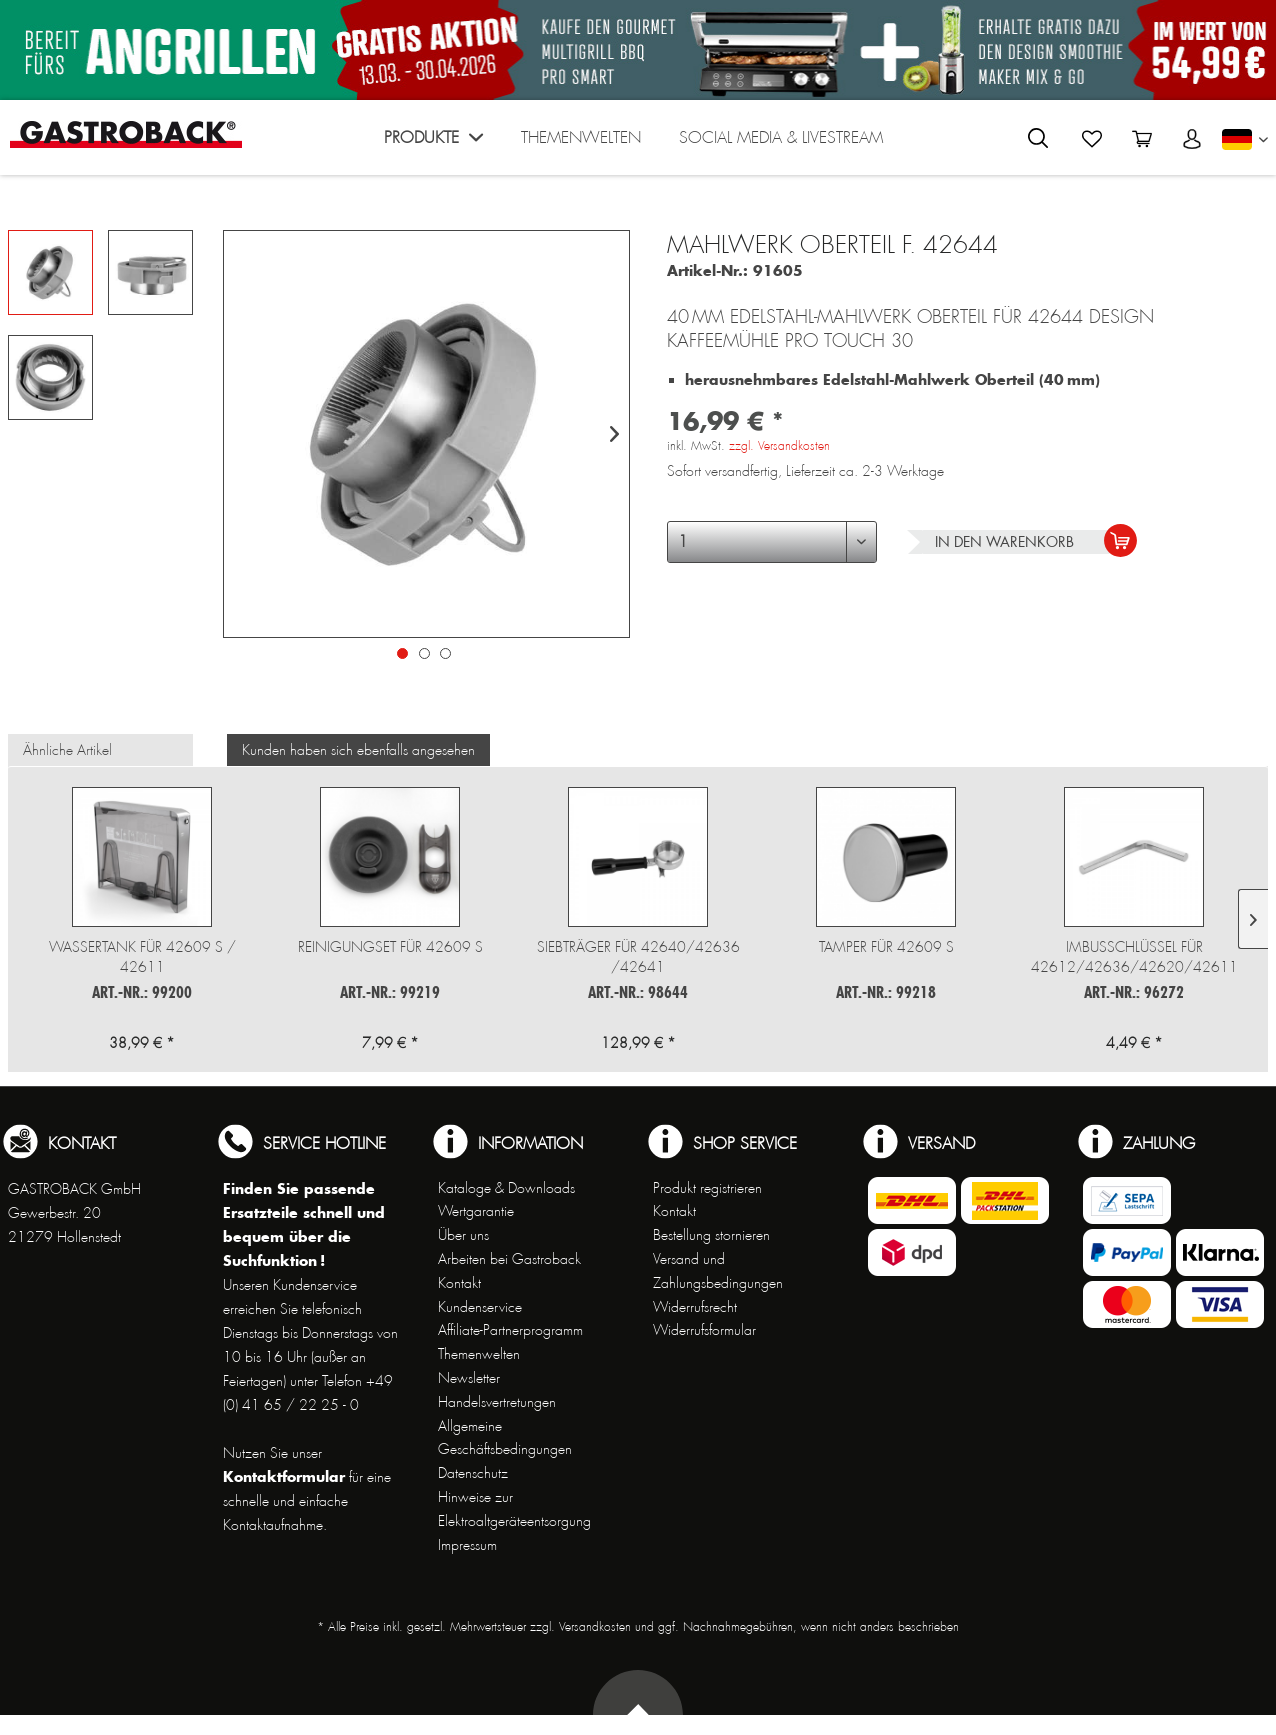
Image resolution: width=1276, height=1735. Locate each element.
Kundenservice (480, 1307)
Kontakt (459, 1283)
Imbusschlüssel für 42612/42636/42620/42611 (1134, 957)
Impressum (467, 1545)
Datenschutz (473, 1473)
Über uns (463, 1235)
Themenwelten (479, 1354)
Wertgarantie (476, 1211)
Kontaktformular (284, 1476)
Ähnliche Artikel (67, 750)
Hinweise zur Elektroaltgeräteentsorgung (514, 1509)
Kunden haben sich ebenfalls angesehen (358, 750)
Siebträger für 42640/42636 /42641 (638, 957)
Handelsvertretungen (497, 1402)
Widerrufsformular (704, 1330)
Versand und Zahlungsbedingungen (718, 1271)
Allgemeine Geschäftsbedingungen (505, 1438)
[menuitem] (433, 142)
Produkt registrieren (707, 1188)
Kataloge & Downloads (506, 1188)
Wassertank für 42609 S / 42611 (142, 957)
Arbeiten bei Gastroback (509, 1259)
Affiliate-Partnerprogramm (510, 1330)
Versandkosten (595, 1627)
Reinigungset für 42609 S (390, 947)
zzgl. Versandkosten (779, 446)
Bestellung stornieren (711, 1235)
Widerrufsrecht (695, 1307)
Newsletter (469, 1378)
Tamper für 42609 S (886, 947)
